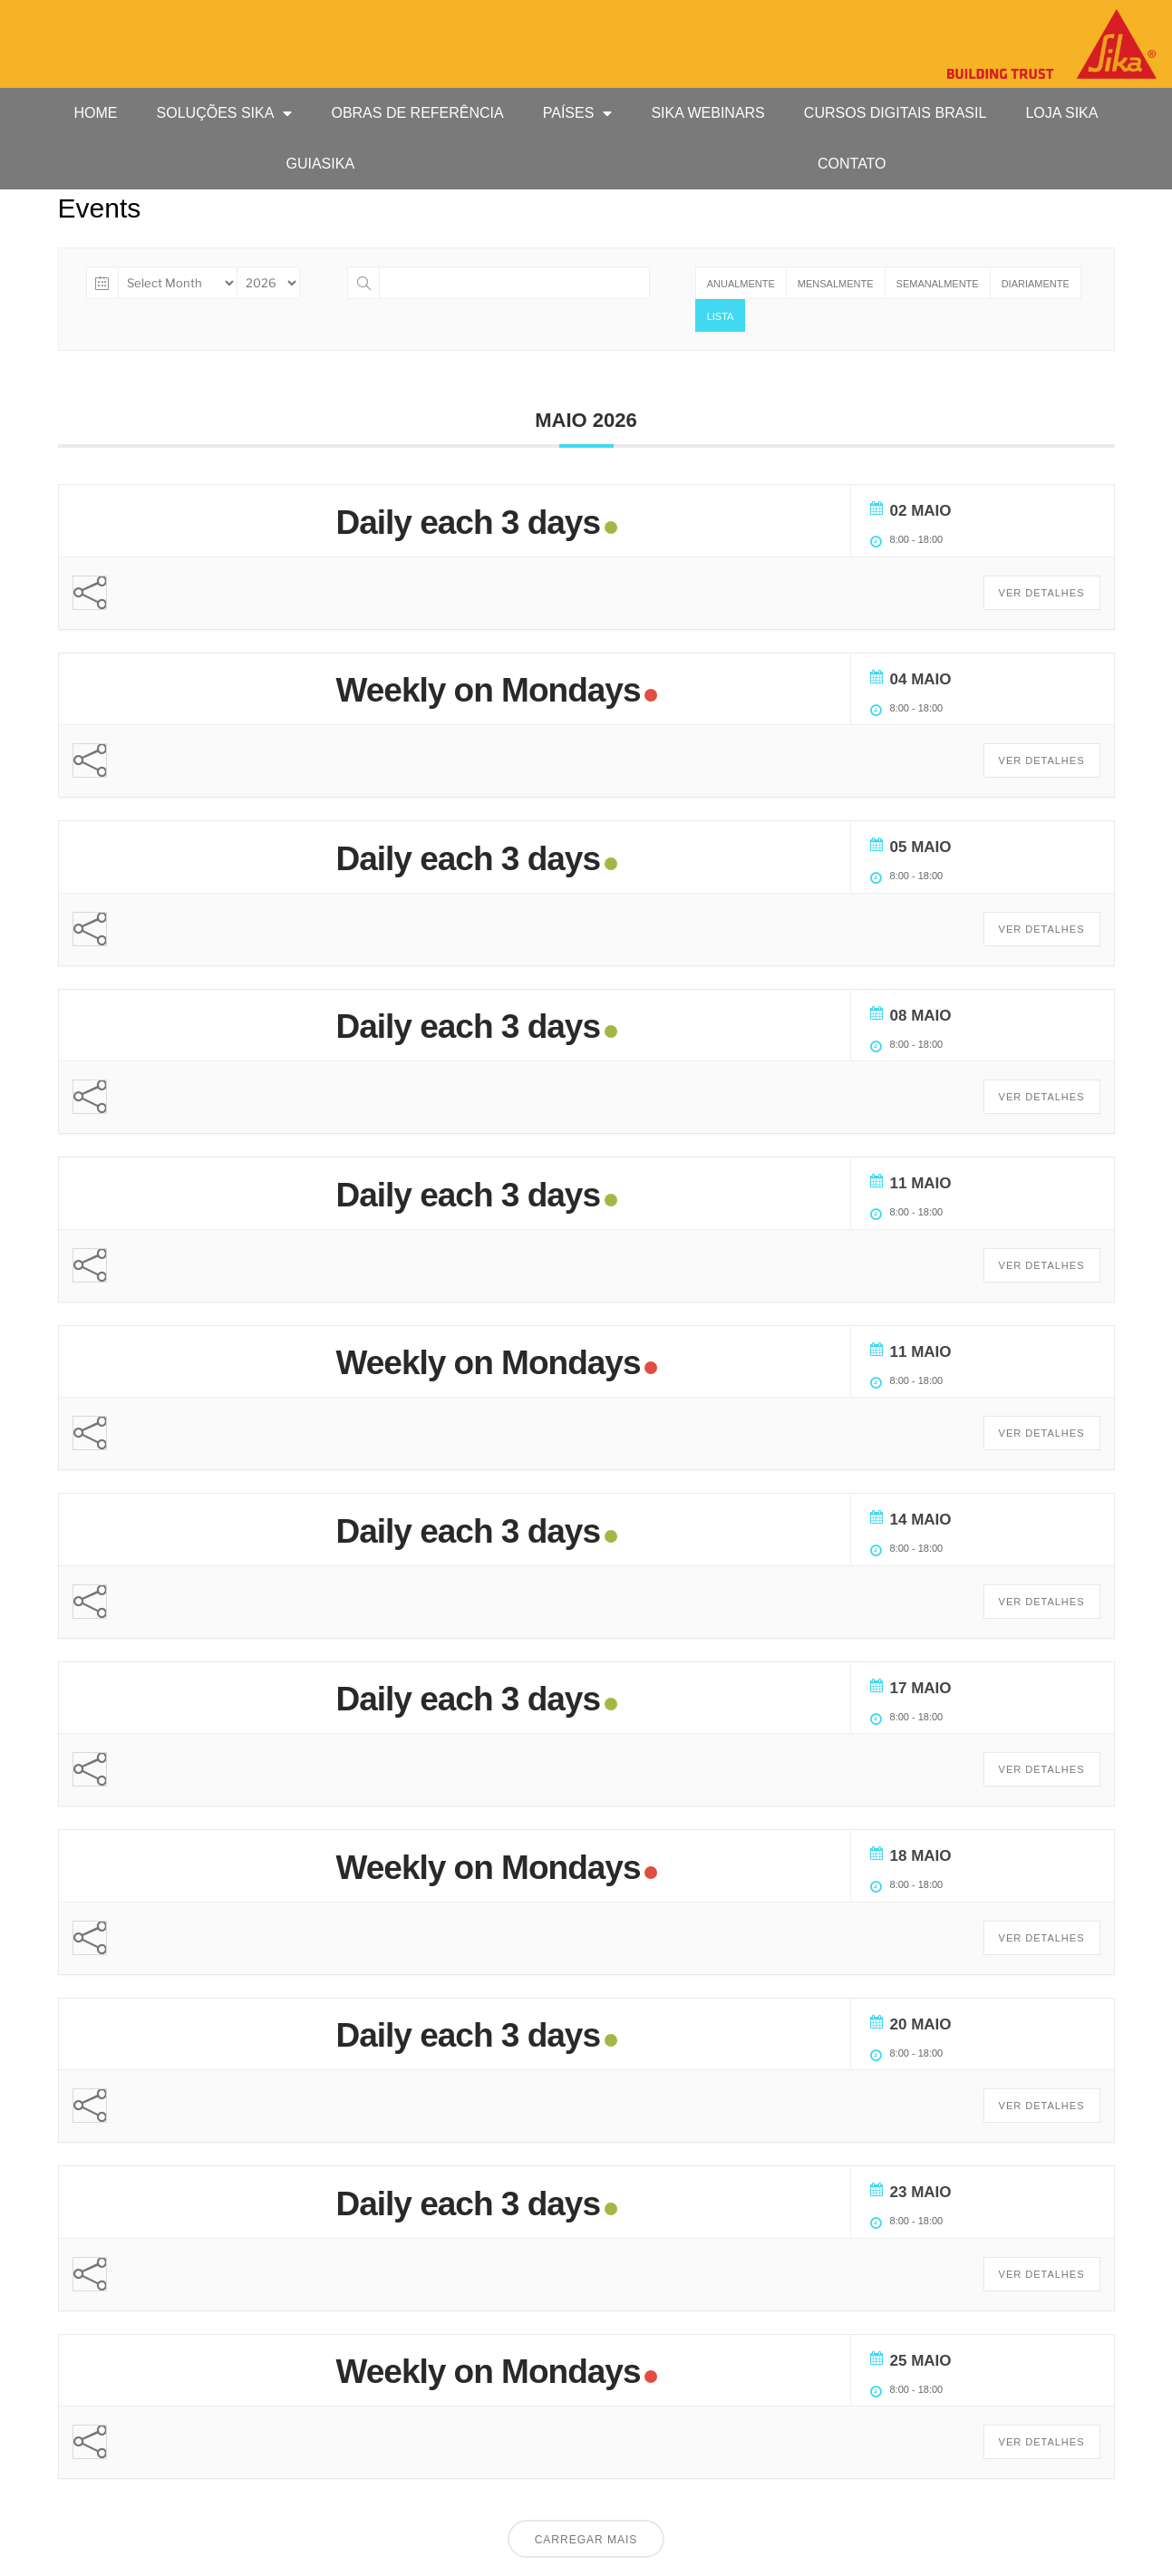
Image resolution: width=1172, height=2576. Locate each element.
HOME (96, 113)
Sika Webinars (707, 113)
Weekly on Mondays (488, 690)
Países (578, 113)
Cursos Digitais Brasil (895, 113)
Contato (852, 163)
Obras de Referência (417, 113)
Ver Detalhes (1042, 592)
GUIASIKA (320, 163)
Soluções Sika (225, 113)
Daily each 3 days (468, 522)
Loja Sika (1061, 113)
